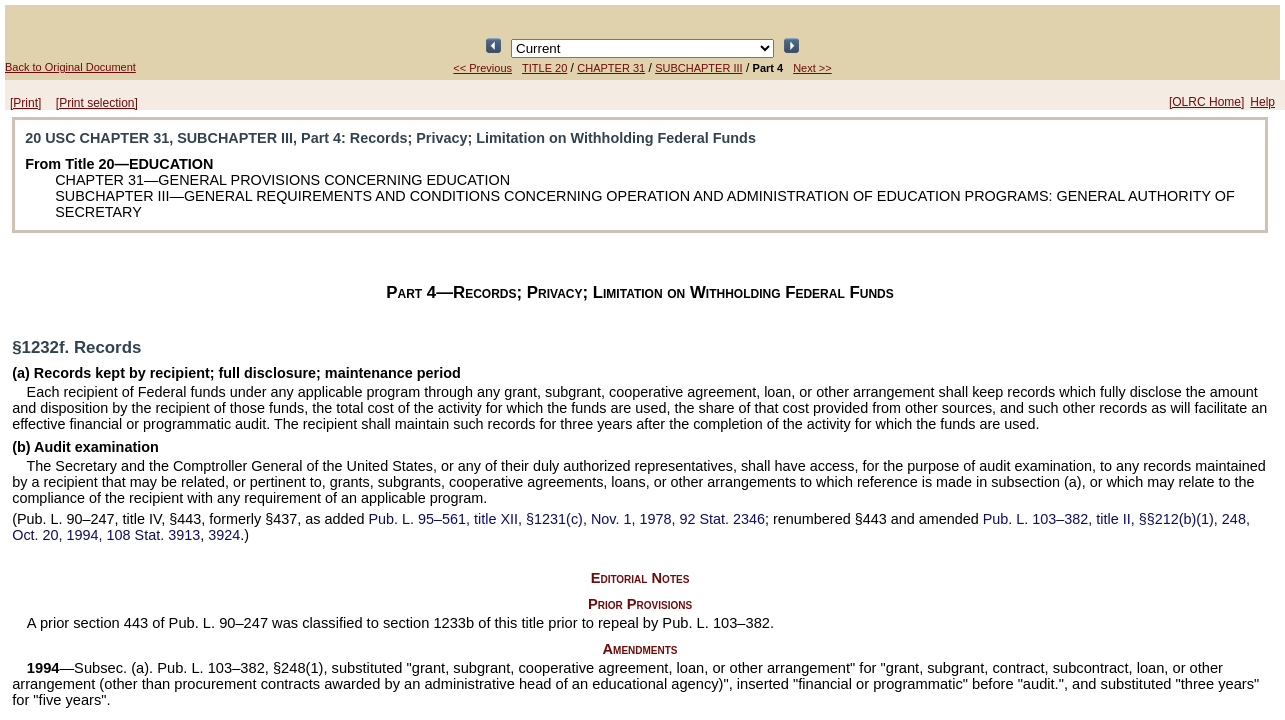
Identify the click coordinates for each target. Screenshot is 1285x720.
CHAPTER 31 (611, 68)
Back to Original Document (70, 67)
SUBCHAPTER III (698, 68)
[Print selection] (97, 103)
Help (1262, 102)
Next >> (812, 68)
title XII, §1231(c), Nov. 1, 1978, (566, 519)
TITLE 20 (544, 68)
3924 (224, 535)
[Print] (25, 103)
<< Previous (482, 68)
